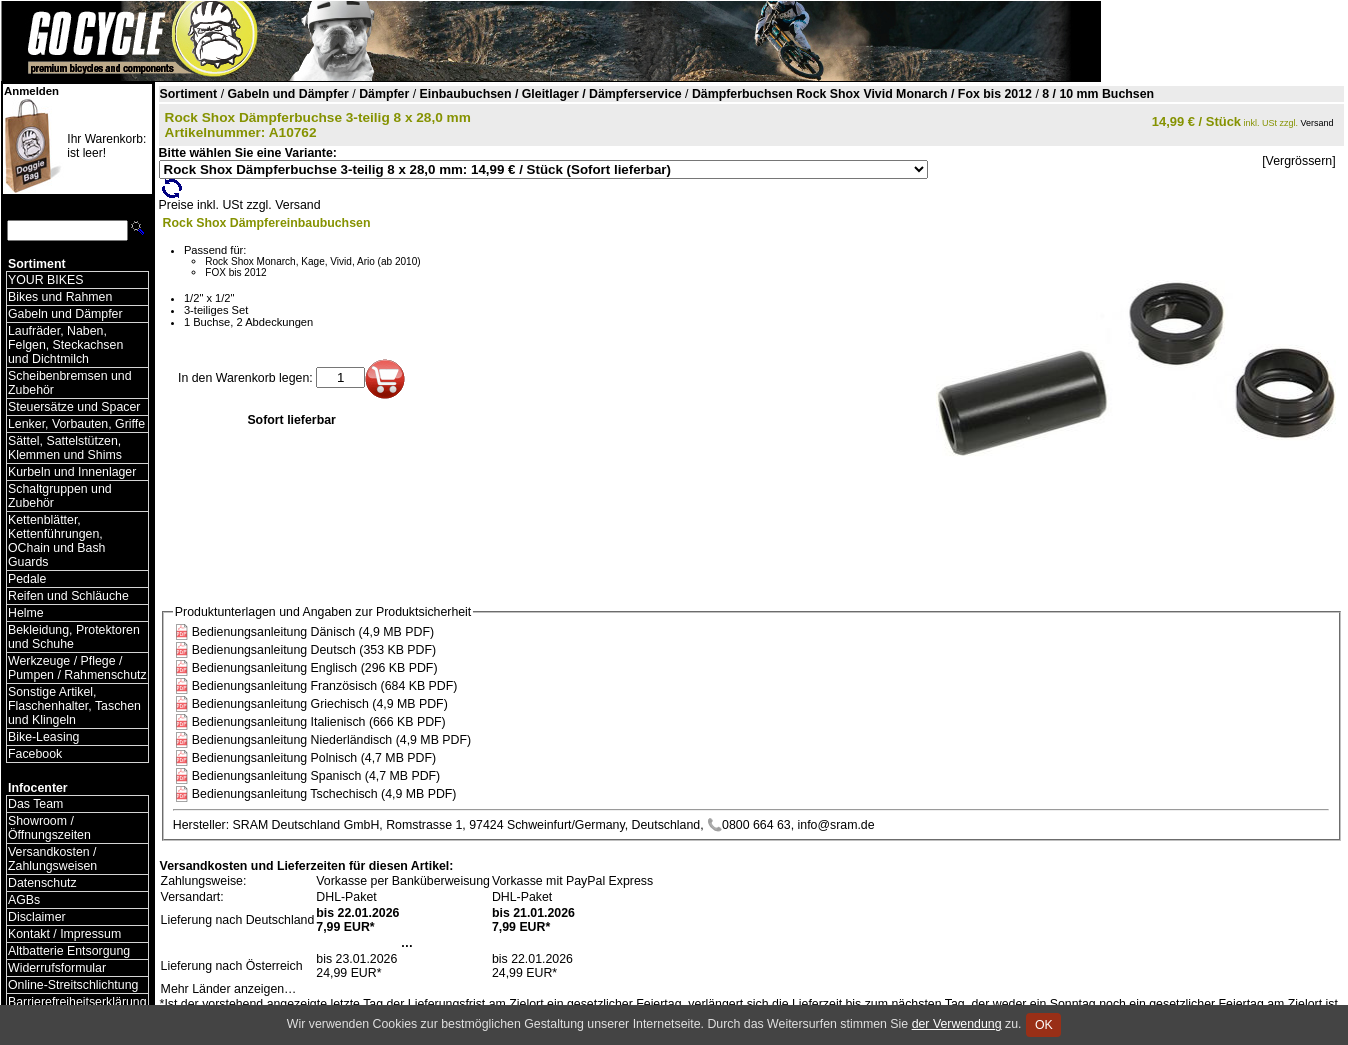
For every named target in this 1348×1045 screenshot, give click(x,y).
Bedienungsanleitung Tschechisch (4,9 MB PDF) (324, 794)
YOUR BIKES (45, 280)
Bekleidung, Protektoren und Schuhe (74, 637)
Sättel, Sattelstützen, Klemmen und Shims (65, 448)
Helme (26, 613)
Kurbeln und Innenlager (72, 472)
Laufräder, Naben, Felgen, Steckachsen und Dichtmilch (65, 345)
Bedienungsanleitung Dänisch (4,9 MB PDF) (313, 632)
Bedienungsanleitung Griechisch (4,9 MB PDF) (320, 704)
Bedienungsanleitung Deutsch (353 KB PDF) (314, 650)
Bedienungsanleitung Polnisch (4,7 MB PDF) (314, 758)
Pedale (27, 579)
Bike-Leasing (43, 737)
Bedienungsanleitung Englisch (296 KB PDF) (315, 668)
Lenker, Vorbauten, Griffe (76, 424)
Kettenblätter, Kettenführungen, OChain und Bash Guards (56, 541)
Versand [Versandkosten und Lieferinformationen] (1317, 123)
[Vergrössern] (1298, 161)
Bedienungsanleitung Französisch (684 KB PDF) (325, 686)
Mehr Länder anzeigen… (229, 989)
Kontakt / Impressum (64, 934)
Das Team (35, 804)
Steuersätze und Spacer (74, 407)
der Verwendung (957, 1024)
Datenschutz (42, 883)
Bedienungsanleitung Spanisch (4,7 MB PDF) (316, 776)
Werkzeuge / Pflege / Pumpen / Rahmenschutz (77, 668)
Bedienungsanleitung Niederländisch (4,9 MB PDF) (331, 740)
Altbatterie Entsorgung (69, 951)
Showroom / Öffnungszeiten (49, 828)
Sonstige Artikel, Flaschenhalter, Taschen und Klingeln (74, 706)
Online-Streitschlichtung (73, 985)
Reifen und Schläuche (68, 596)
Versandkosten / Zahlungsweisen (52, 859)
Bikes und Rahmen (60, 297)
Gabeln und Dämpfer (65, 314)
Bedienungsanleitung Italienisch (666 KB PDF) (319, 722)
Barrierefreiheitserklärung (77, 1002)
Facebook (35, 754)
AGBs (24, 900)
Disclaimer (37, 917)
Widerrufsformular (57, 968)
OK (1043, 1025)
